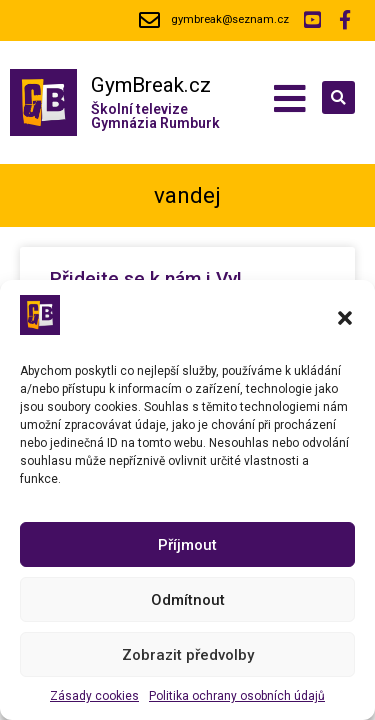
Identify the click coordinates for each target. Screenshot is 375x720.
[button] (345, 318)
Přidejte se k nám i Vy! (148, 278)
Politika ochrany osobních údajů (237, 696)
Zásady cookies (94, 696)
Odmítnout (188, 600)
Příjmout (187, 545)
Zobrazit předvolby (188, 655)
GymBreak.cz (151, 85)
